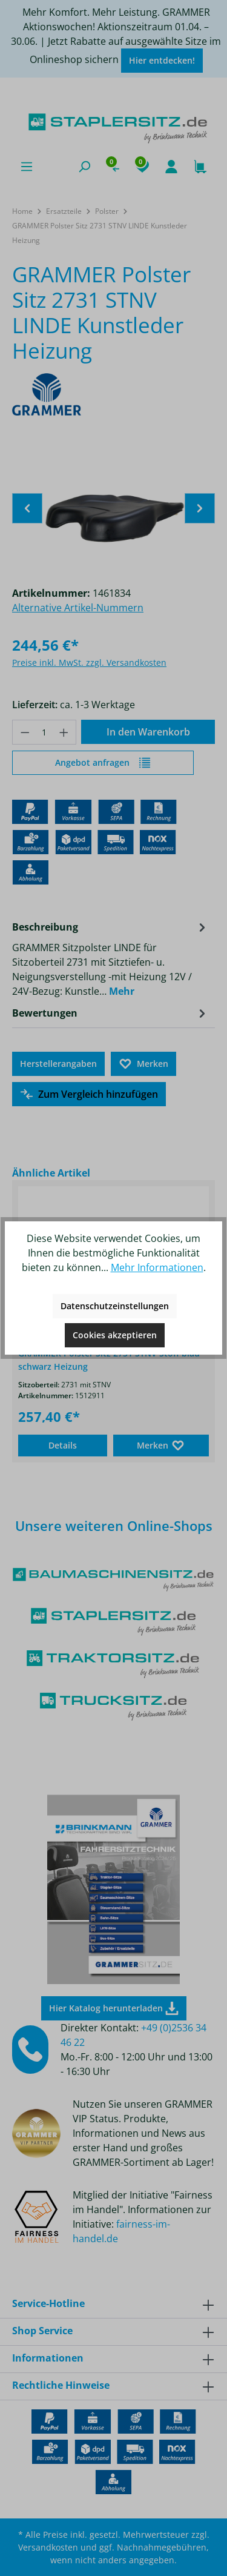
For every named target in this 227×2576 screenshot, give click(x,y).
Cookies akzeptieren (115, 1335)
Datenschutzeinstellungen (115, 1306)
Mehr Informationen (157, 1267)
